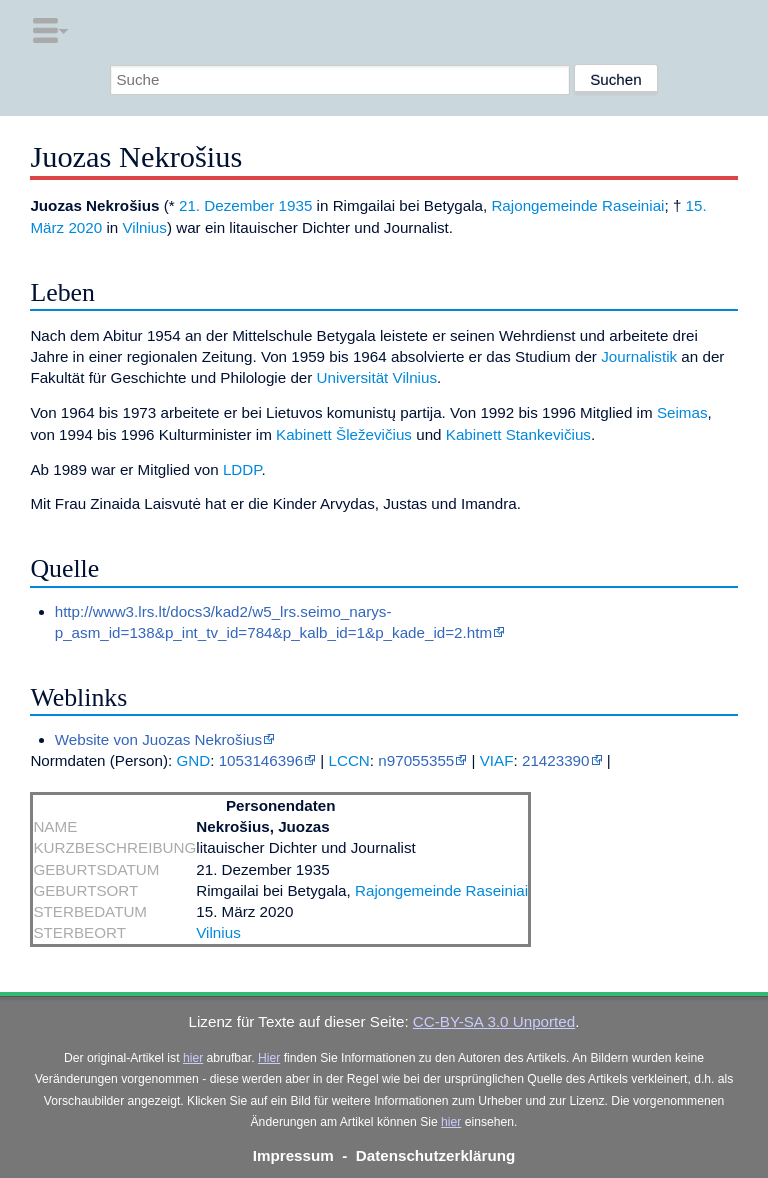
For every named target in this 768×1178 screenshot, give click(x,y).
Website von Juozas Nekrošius (158, 739)
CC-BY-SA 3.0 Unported (494, 1021)
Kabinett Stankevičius (518, 434)
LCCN (348, 760)
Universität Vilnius (377, 377)
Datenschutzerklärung (436, 1155)
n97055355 (416, 760)
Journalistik (639, 356)
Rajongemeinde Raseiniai (577, 205)
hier (193, 1058)
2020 (85, 227)
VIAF (497, 760)
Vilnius (144, 227)
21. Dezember (226, 205)
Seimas (682, 412)
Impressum (293, 1155)
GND (193, 760)
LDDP (242, 469)
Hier (269, 1058)
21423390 (556, 760)
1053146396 (261, 760)
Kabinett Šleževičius (344, 434)
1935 (296, 205)
